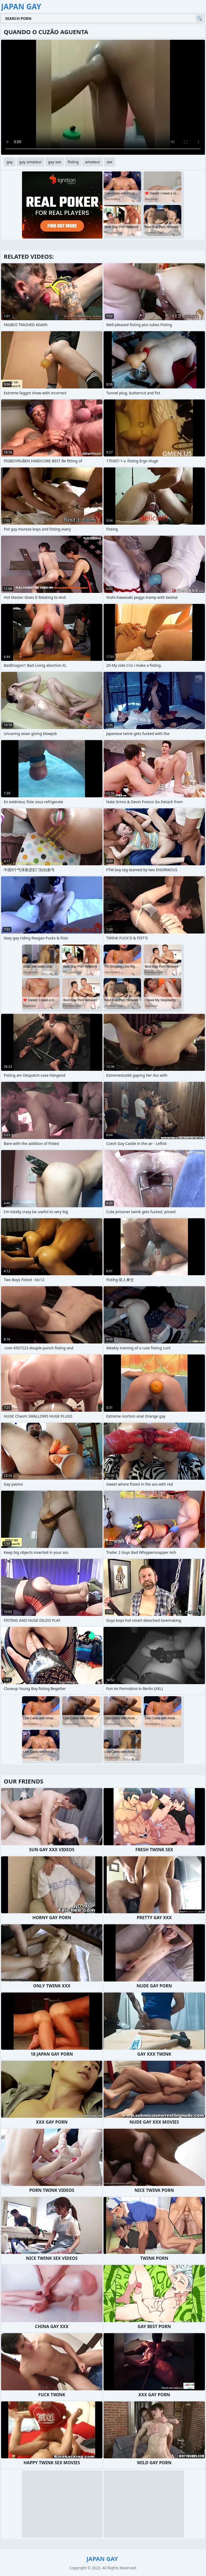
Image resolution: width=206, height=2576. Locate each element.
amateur (92, 161)
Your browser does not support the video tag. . (103, 97)
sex (109, 161)
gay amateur (30, 161)
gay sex (54, 161)
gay (9, 161)
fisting (73, 161)
